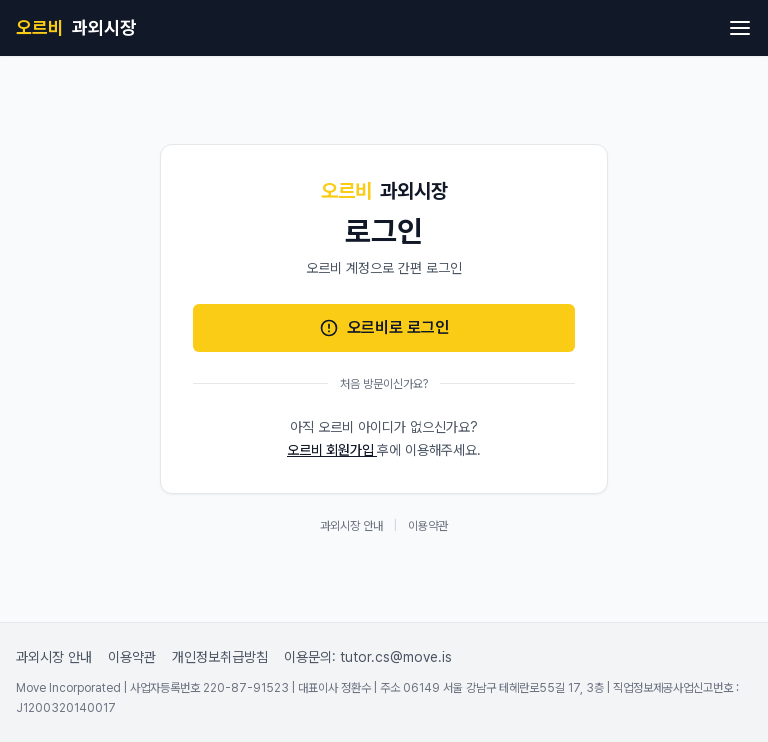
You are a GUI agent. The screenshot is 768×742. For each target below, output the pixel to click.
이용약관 (428, 526)
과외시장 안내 (351, 526)
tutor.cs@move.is (396, 657)
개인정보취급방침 (220, 657)
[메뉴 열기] (740, 28)
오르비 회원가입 (332, 450)
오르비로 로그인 (384, 328)
